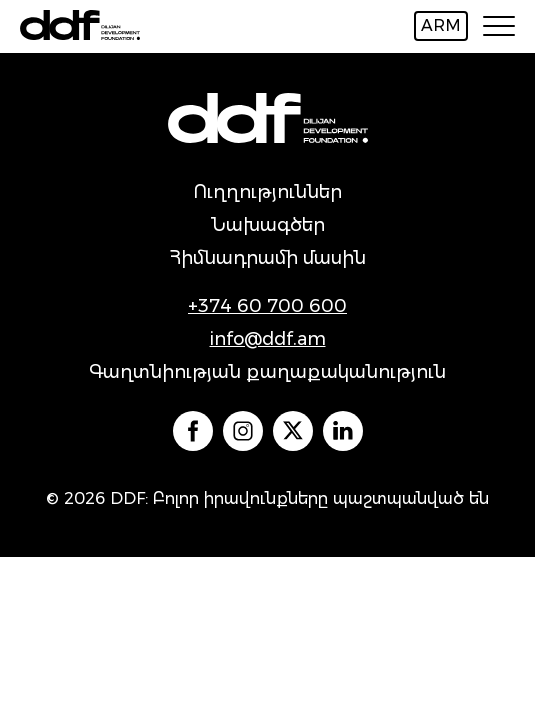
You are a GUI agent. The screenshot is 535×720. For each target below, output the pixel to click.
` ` (193, 431)
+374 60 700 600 (267, 306)
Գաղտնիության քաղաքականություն (267, 372)
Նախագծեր (268, 225)
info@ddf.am (268, 339)
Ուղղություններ (267, 192)
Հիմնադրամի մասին (267, 258)
